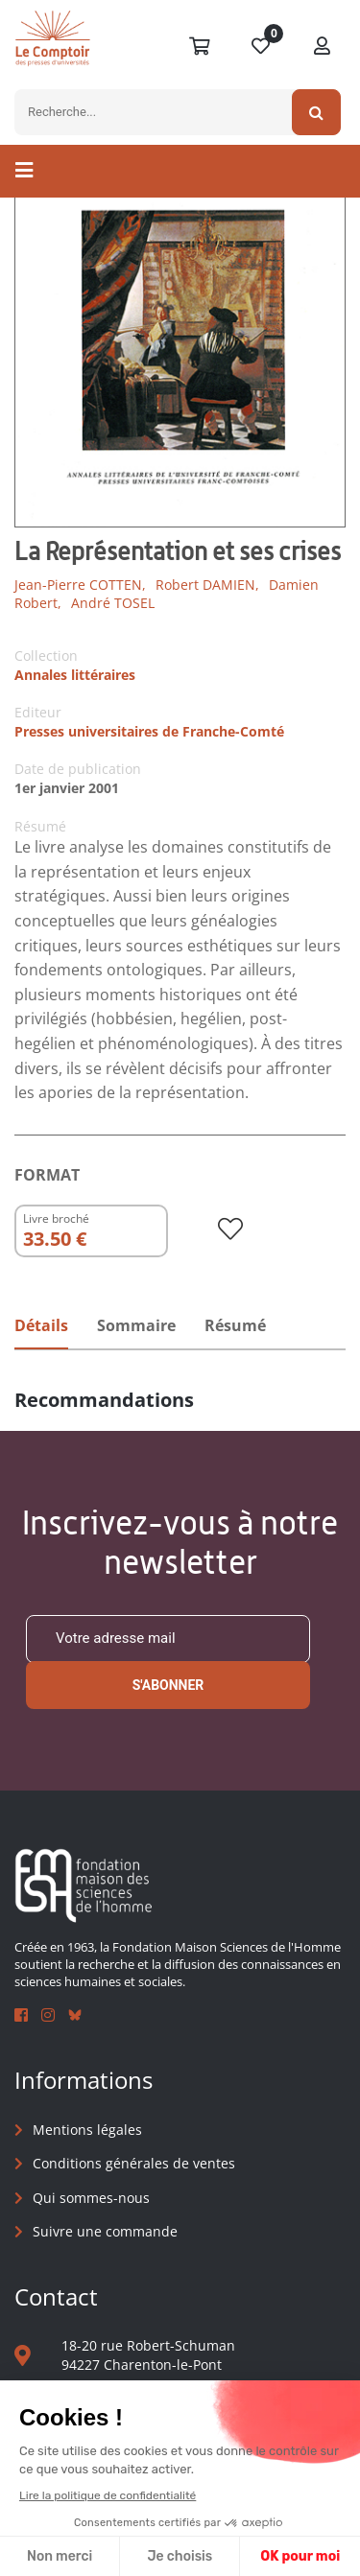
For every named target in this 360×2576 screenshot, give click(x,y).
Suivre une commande (105, 2231)
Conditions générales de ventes (134, 2163)
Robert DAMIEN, (207, 584)
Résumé (235, 1325)
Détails (41, 1325)
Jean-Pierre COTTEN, (80, 584)
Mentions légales (87, 2129)
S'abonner (168, 1685)
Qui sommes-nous (91, 2198)
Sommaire (136, 1325)
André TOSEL (113, 603)
